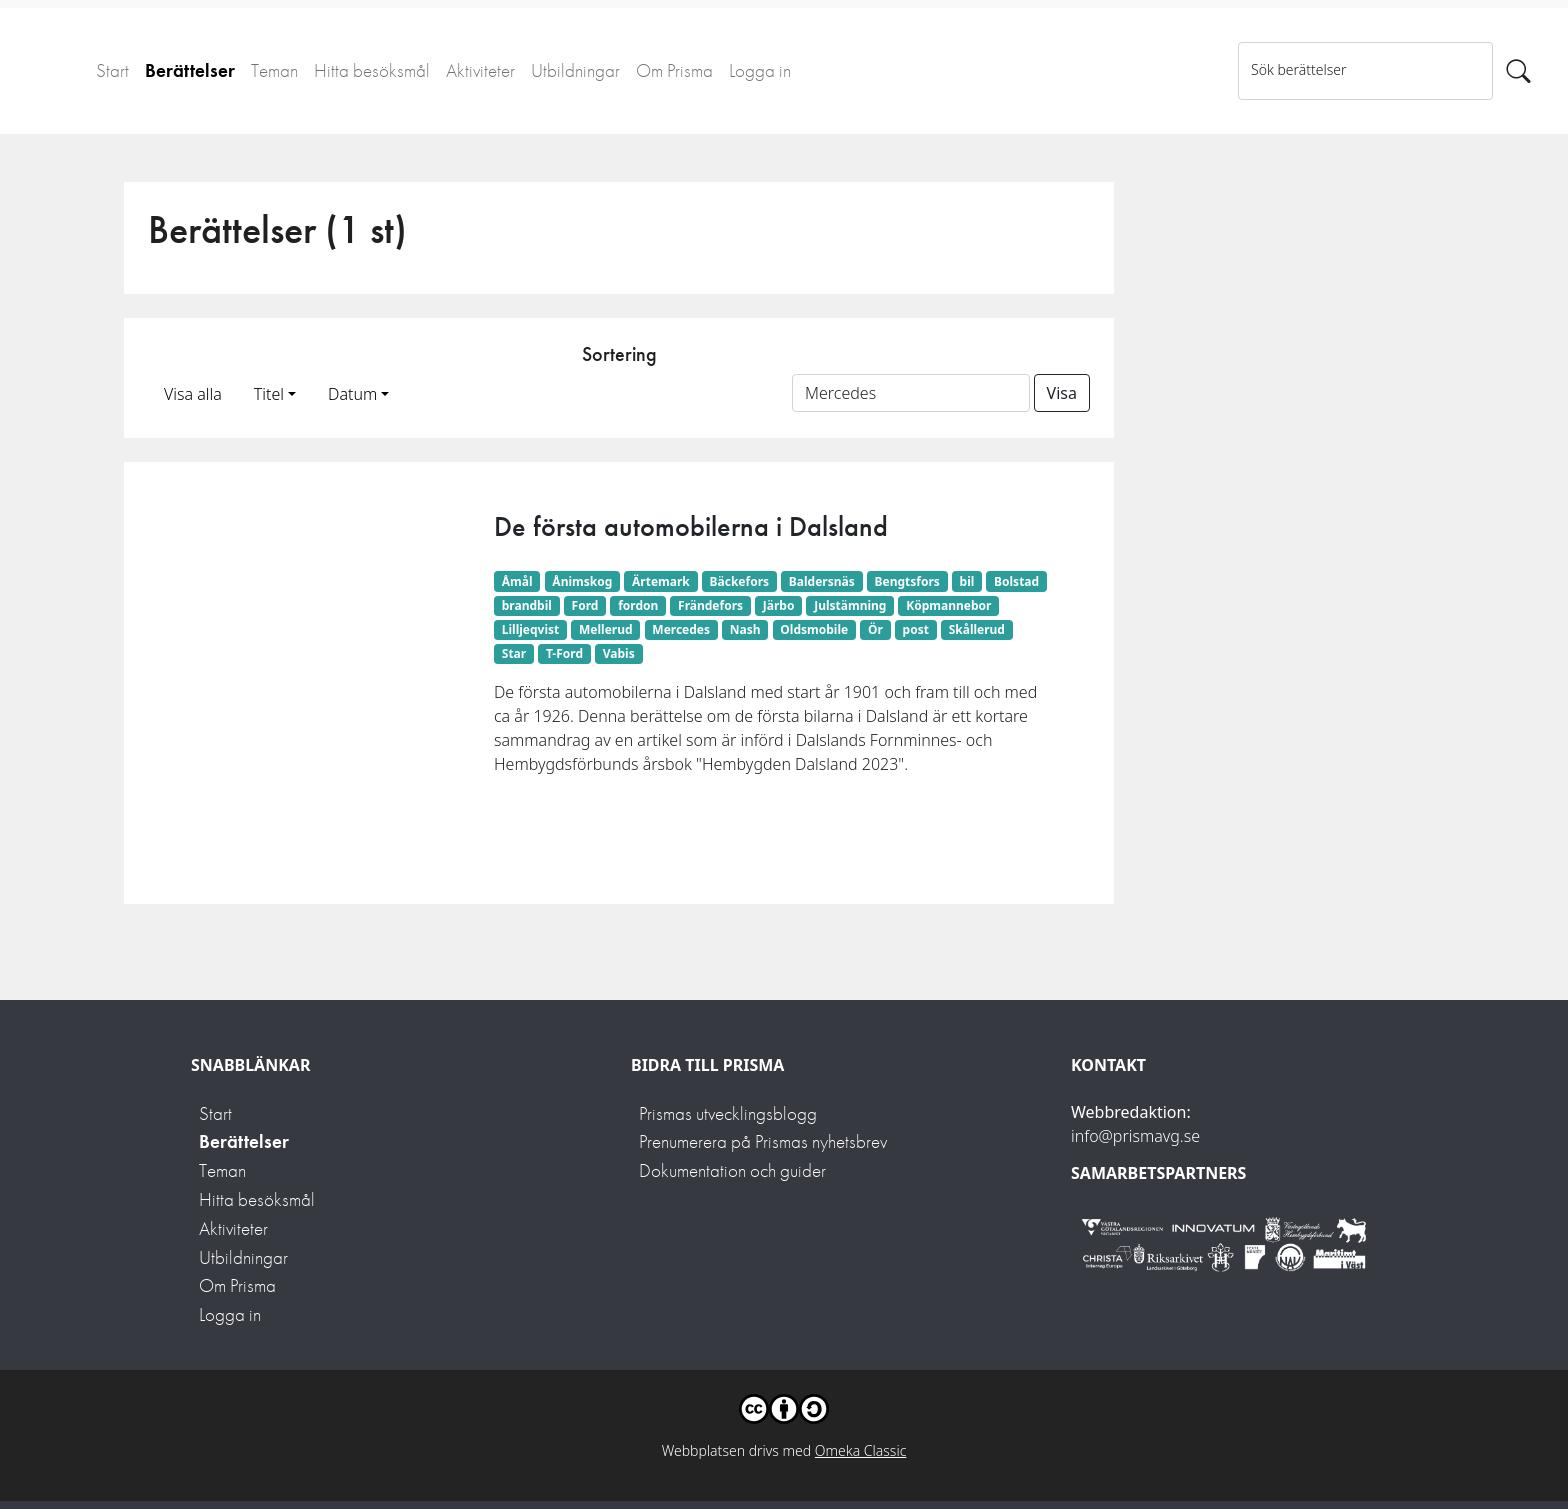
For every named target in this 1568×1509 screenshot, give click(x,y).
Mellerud (606, 629)
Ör (875, 629)
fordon (638, 605)
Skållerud (977, 629)
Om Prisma (674, 70)
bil (967, 581)
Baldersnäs (822, 581)
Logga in (760, 70)
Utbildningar (575, 70)
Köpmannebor (948, 605)
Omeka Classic (861, 1450)
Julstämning (850, 605)
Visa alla (193, 394)
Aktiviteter (480, 70)
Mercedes (681, 629)
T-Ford (564, 653)
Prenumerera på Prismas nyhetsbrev (763, 1141)
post (916, 629)
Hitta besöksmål (372, 70)
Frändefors (710, 605)
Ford (585, 605)
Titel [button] (269, 394)
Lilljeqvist (530, 629)
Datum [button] (352, 394)
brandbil (527, 605)
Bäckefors (740, 581)
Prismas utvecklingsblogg (728, 1113)
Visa (1062, 393)
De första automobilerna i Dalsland (691, 526)
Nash (745, 629)
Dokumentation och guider (732, 1170)
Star (514, 653)
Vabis (619, 653)
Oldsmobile (814, 629)
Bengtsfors (906, 581)
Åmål (517, 581)
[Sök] (1518, 71)
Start (112, 70)
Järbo (779, 605)
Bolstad (1016, 581)
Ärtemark (661, 581)
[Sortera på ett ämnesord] (911, 393)
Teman (274, 70)
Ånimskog (582, 581)
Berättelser (190, 70)
